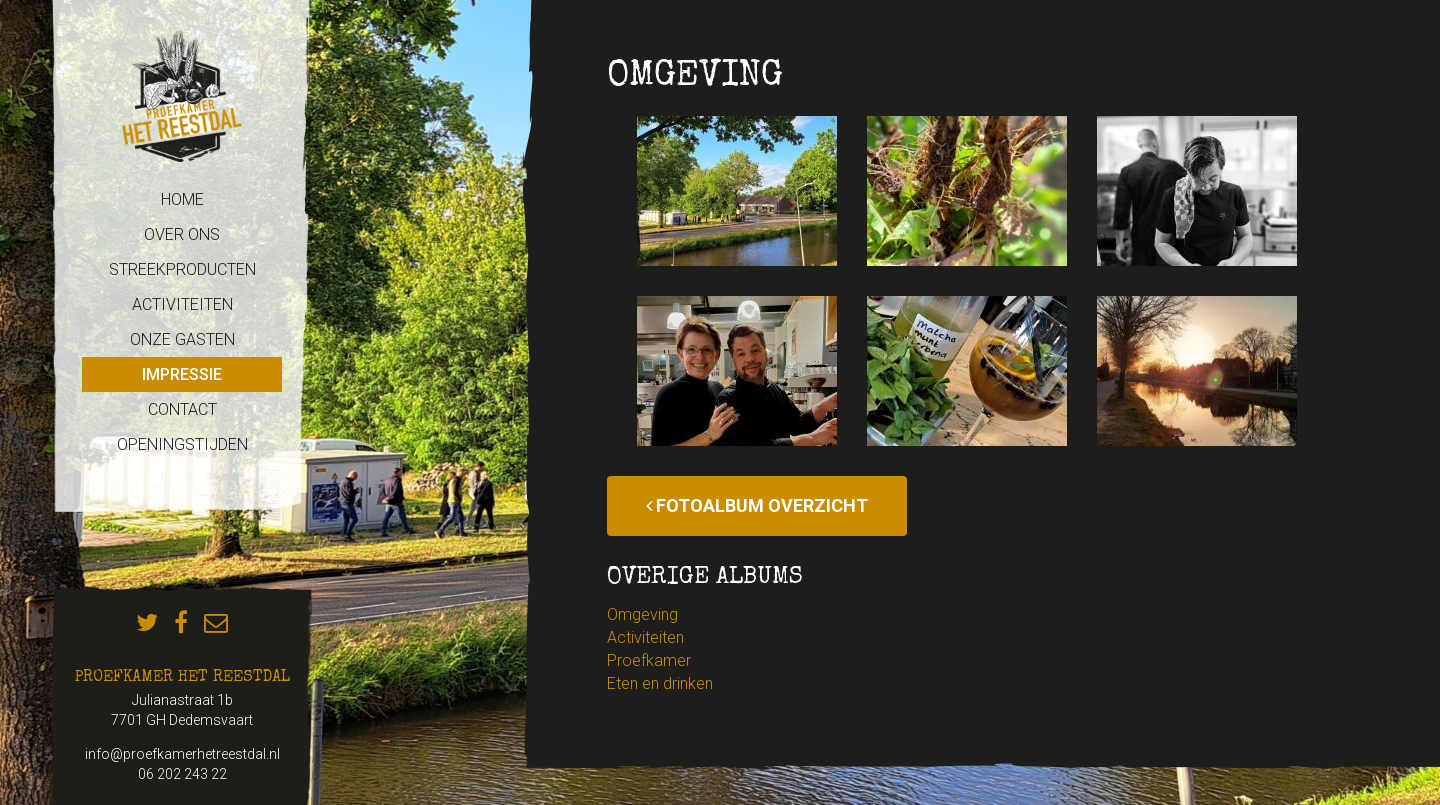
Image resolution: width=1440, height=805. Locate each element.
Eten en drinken (660, 683)
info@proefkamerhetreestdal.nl (182, 754)
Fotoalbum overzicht (757, 505)
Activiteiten (645, 637)
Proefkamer (649, 660)
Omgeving (642, 614)
